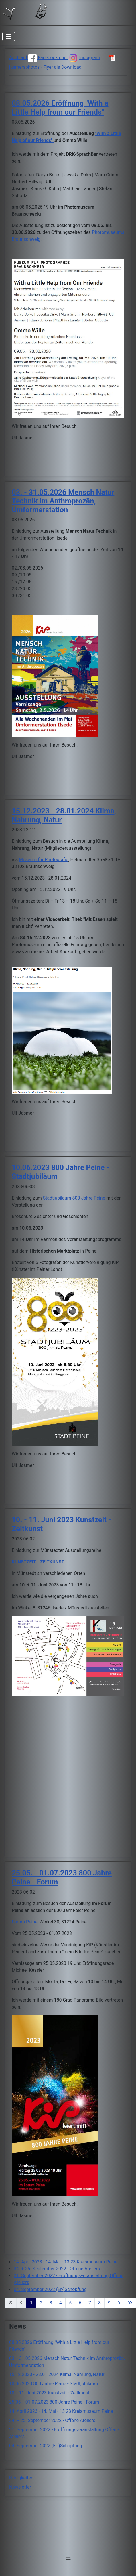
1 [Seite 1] (31, 2303)
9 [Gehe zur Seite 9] (109, 2303)
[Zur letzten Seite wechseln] (130, 2303)
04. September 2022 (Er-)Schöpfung (50, 2289)
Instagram (84, 57)
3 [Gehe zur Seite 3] (51, 2303)
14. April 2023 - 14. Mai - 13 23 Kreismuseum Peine (65, 2262)
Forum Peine (25, 1922)
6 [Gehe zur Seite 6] (80, 2303)
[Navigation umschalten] (8, 36)
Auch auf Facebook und (38, 57)
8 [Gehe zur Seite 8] (99, 2303)
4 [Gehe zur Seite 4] (60, 2303)
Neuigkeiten (21, 2478)
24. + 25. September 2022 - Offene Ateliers (57, 2268)
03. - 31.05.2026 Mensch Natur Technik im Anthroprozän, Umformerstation (63, 501)
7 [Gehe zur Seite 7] (89, 2303)
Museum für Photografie (43, 859)
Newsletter (20, 2487)
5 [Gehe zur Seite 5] (70, 2303)
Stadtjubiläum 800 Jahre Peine (74, 1198)
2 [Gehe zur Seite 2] (41, 2303)
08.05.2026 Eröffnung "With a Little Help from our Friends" (60, 107)
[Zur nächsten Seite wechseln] (119, 2303)
